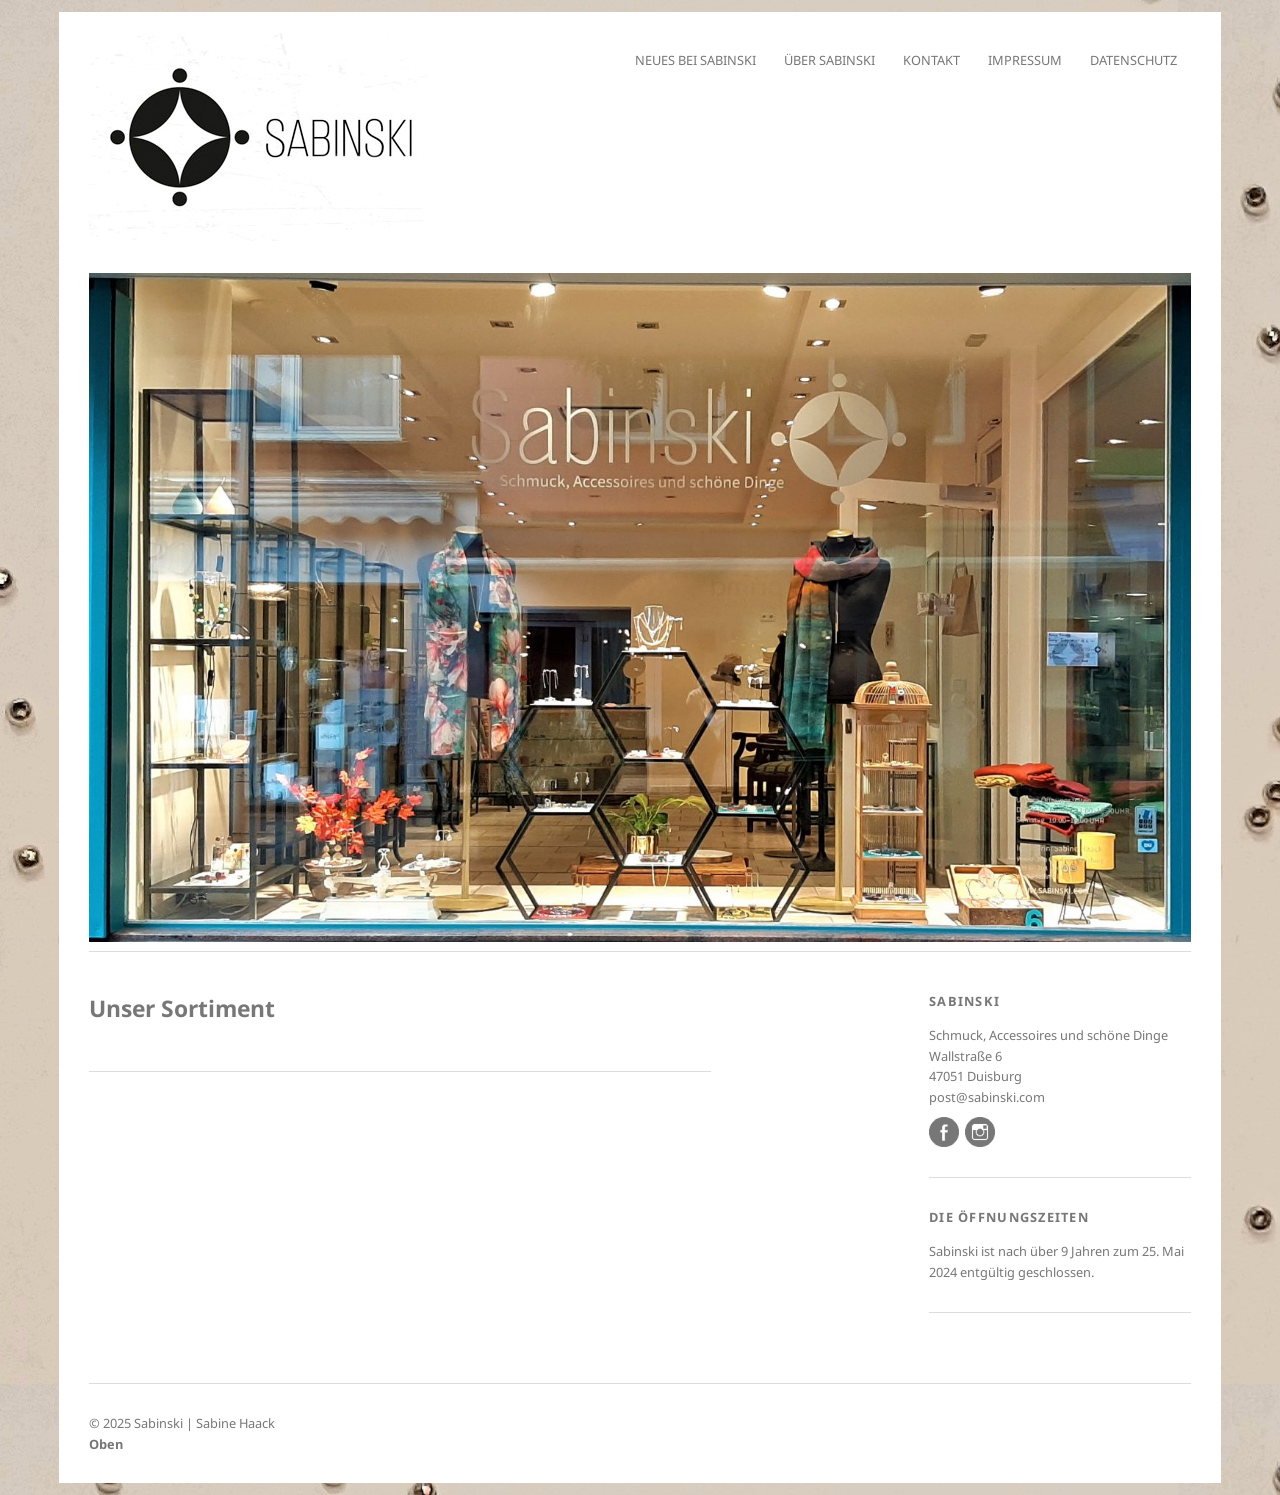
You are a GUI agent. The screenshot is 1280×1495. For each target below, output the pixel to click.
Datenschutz (1133, 60)
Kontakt (931, 60)
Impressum (1025, 60)
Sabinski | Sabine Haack (204, 1423)
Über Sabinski (829, 60)
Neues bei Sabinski (695, 60)
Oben (106, 1444)
